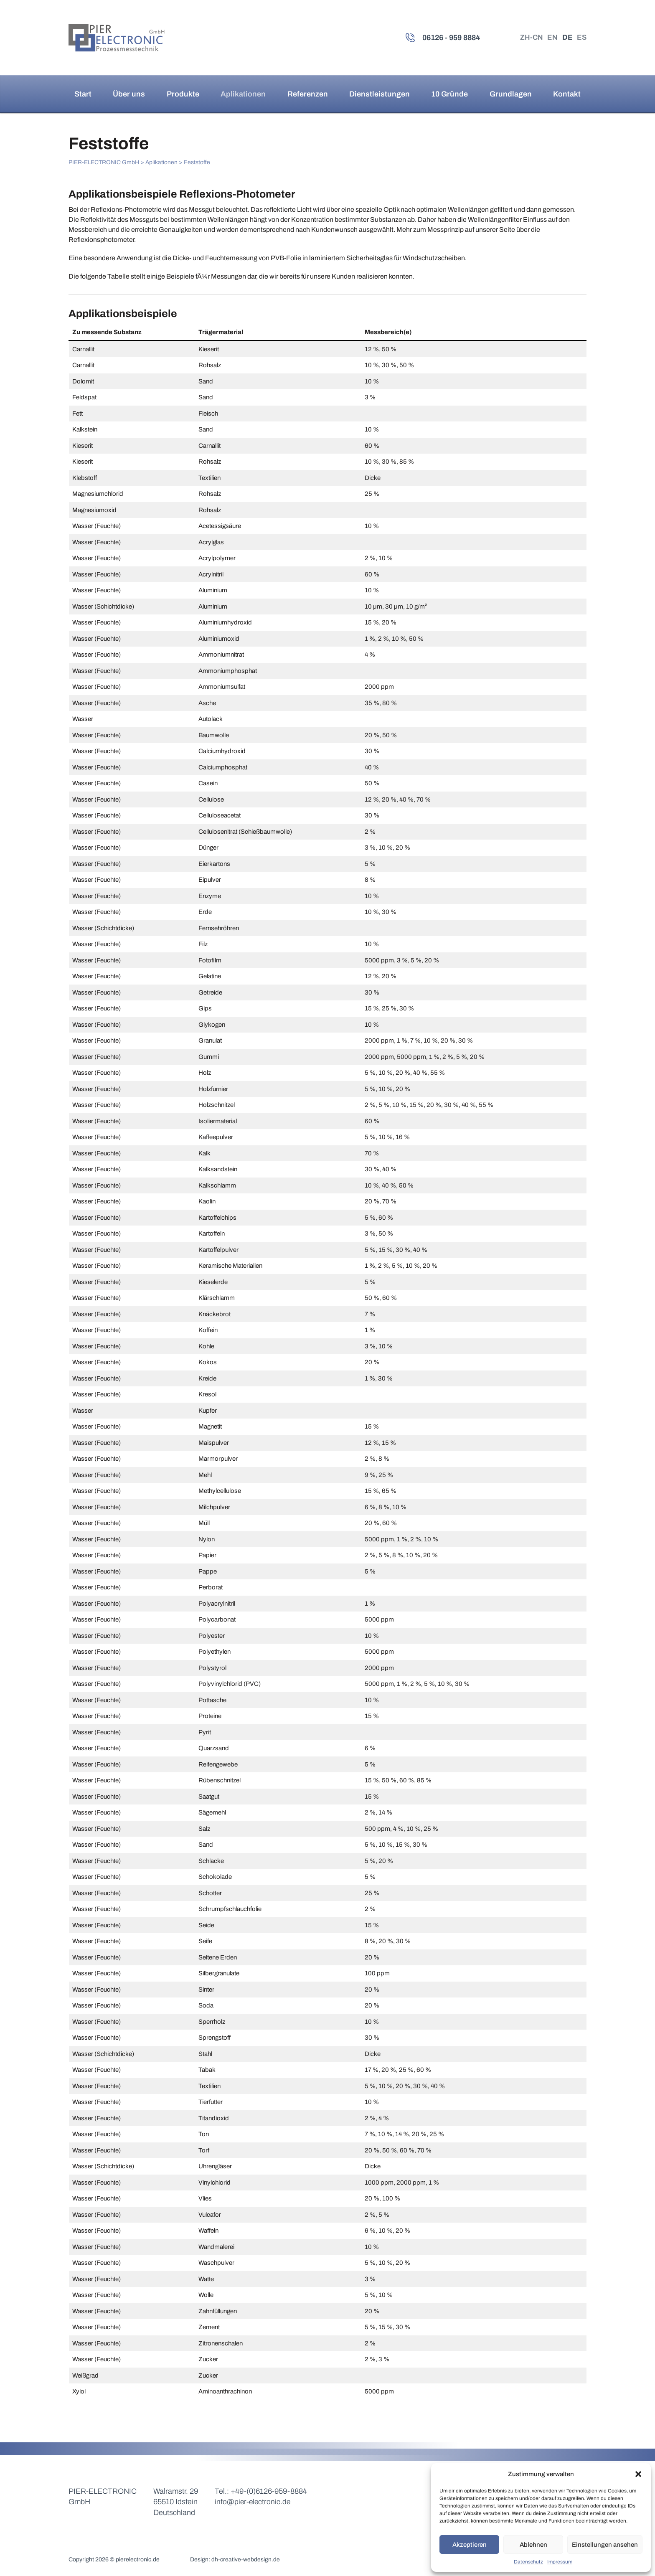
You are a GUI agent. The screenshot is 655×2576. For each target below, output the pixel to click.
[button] (638, 2474)
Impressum (559, 2562)
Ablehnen (533, 2544)
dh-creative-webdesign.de (245, 2559)
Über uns (129, 94)
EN (551, 37)
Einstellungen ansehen (605, 2544)
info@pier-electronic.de (253, 2501)
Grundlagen (511, 94)
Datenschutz (528, 2562)
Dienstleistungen (379, 94)
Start (82, 94)
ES (581, 37)
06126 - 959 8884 (448, 37)
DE (566, 37)
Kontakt (567, 94)
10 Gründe (449, 94)
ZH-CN (529, 37)
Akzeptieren (469, 2544)
